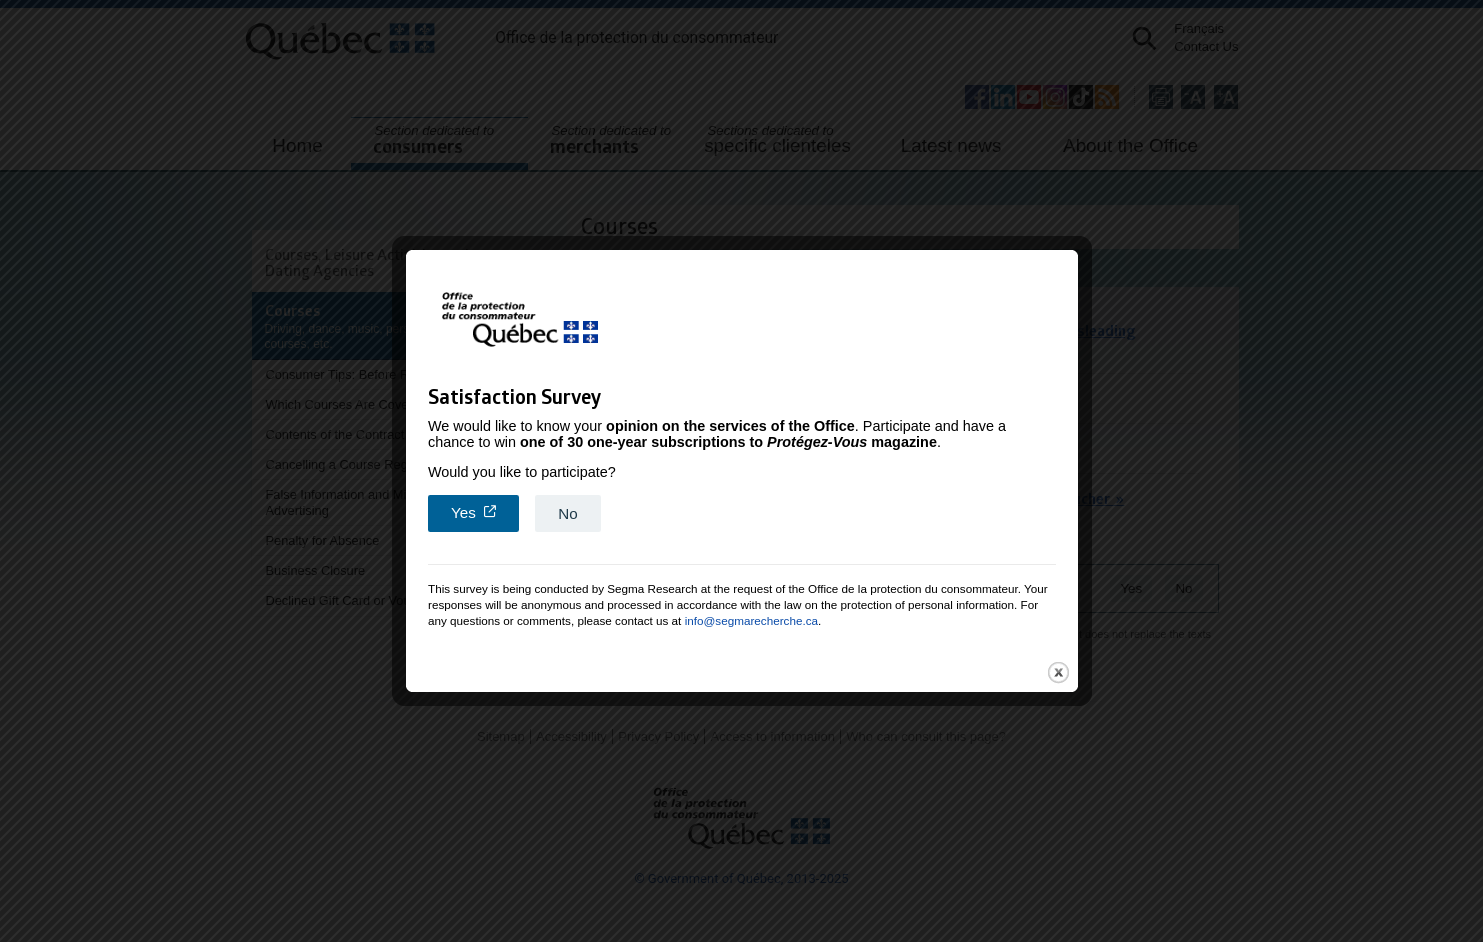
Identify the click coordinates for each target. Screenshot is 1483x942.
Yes (485, 504)
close (1058, 664)
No (567, 505)
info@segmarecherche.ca (751, 612)
